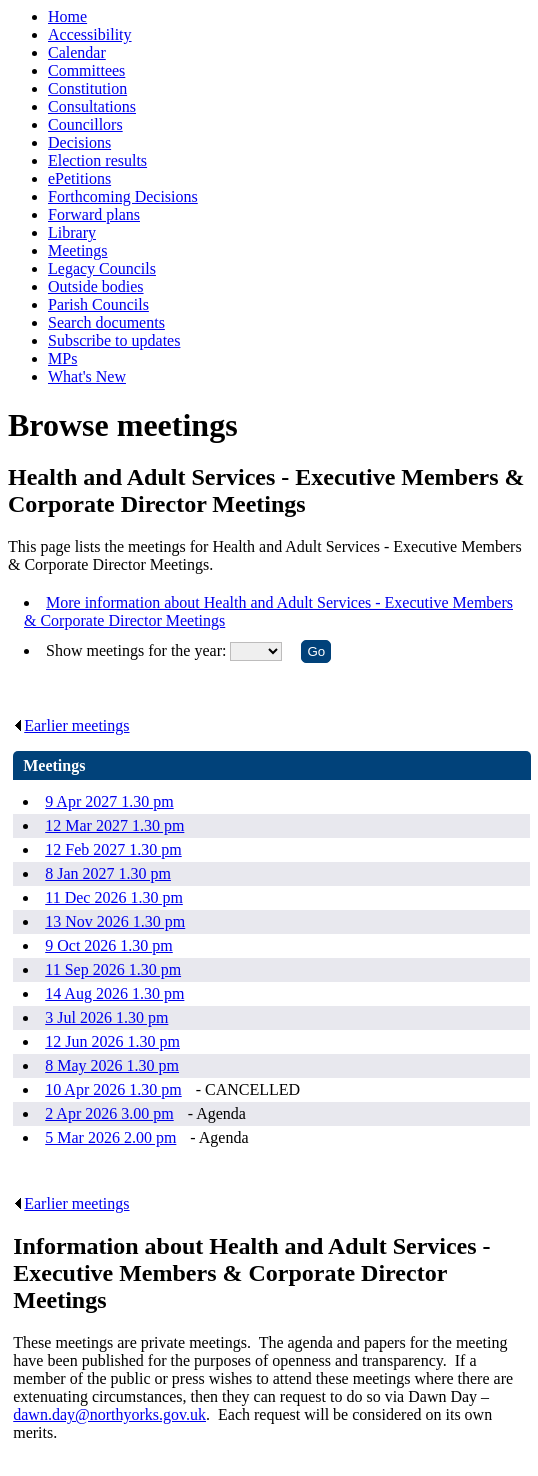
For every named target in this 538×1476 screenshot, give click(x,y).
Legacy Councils (102, 268)
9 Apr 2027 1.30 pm (109, 801)
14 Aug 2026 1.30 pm (114, 993)
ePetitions (79, 178)
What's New (87, 376)
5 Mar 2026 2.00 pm (110, 1137)
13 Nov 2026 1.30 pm (115, 921)
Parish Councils (98, 304)
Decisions (79, 142)
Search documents (106, 322)
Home (67, 16)
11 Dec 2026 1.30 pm (114, 897)
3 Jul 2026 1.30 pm (106, 1017)
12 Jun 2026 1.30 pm (112, 1041)
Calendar (77, 52)
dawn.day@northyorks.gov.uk (109, 1414)
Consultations (92, 106)
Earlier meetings (71, 725)
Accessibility (90, 34)
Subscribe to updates (114, 340)
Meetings (78, 250)
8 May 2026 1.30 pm (112, 1065)
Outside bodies (96, 286)
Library (72, 232)
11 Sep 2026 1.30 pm (113, 969)
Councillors (85, 124)
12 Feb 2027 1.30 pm (113, 849)
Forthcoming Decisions (123, 196)
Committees (86, 70)
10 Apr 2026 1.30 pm (113, 1089)
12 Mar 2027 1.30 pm (114, 825)
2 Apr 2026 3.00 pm (109, 1113)
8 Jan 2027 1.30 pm (108, 873)
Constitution (87, 88)
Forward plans (94, 214)
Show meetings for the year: (138, 650)
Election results (97, 160)
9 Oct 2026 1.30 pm (109, 945)
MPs (62, 358)
